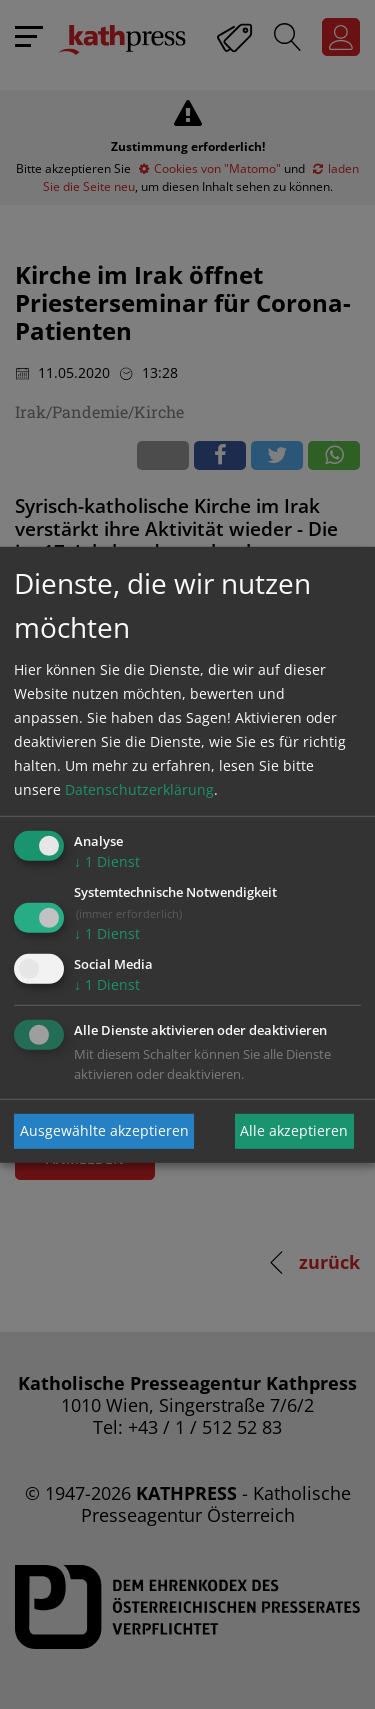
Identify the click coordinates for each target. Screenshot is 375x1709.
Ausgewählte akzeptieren (104, 1130)
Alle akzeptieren (294, 1130)
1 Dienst (107, 861)
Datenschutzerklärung (139, 789)
